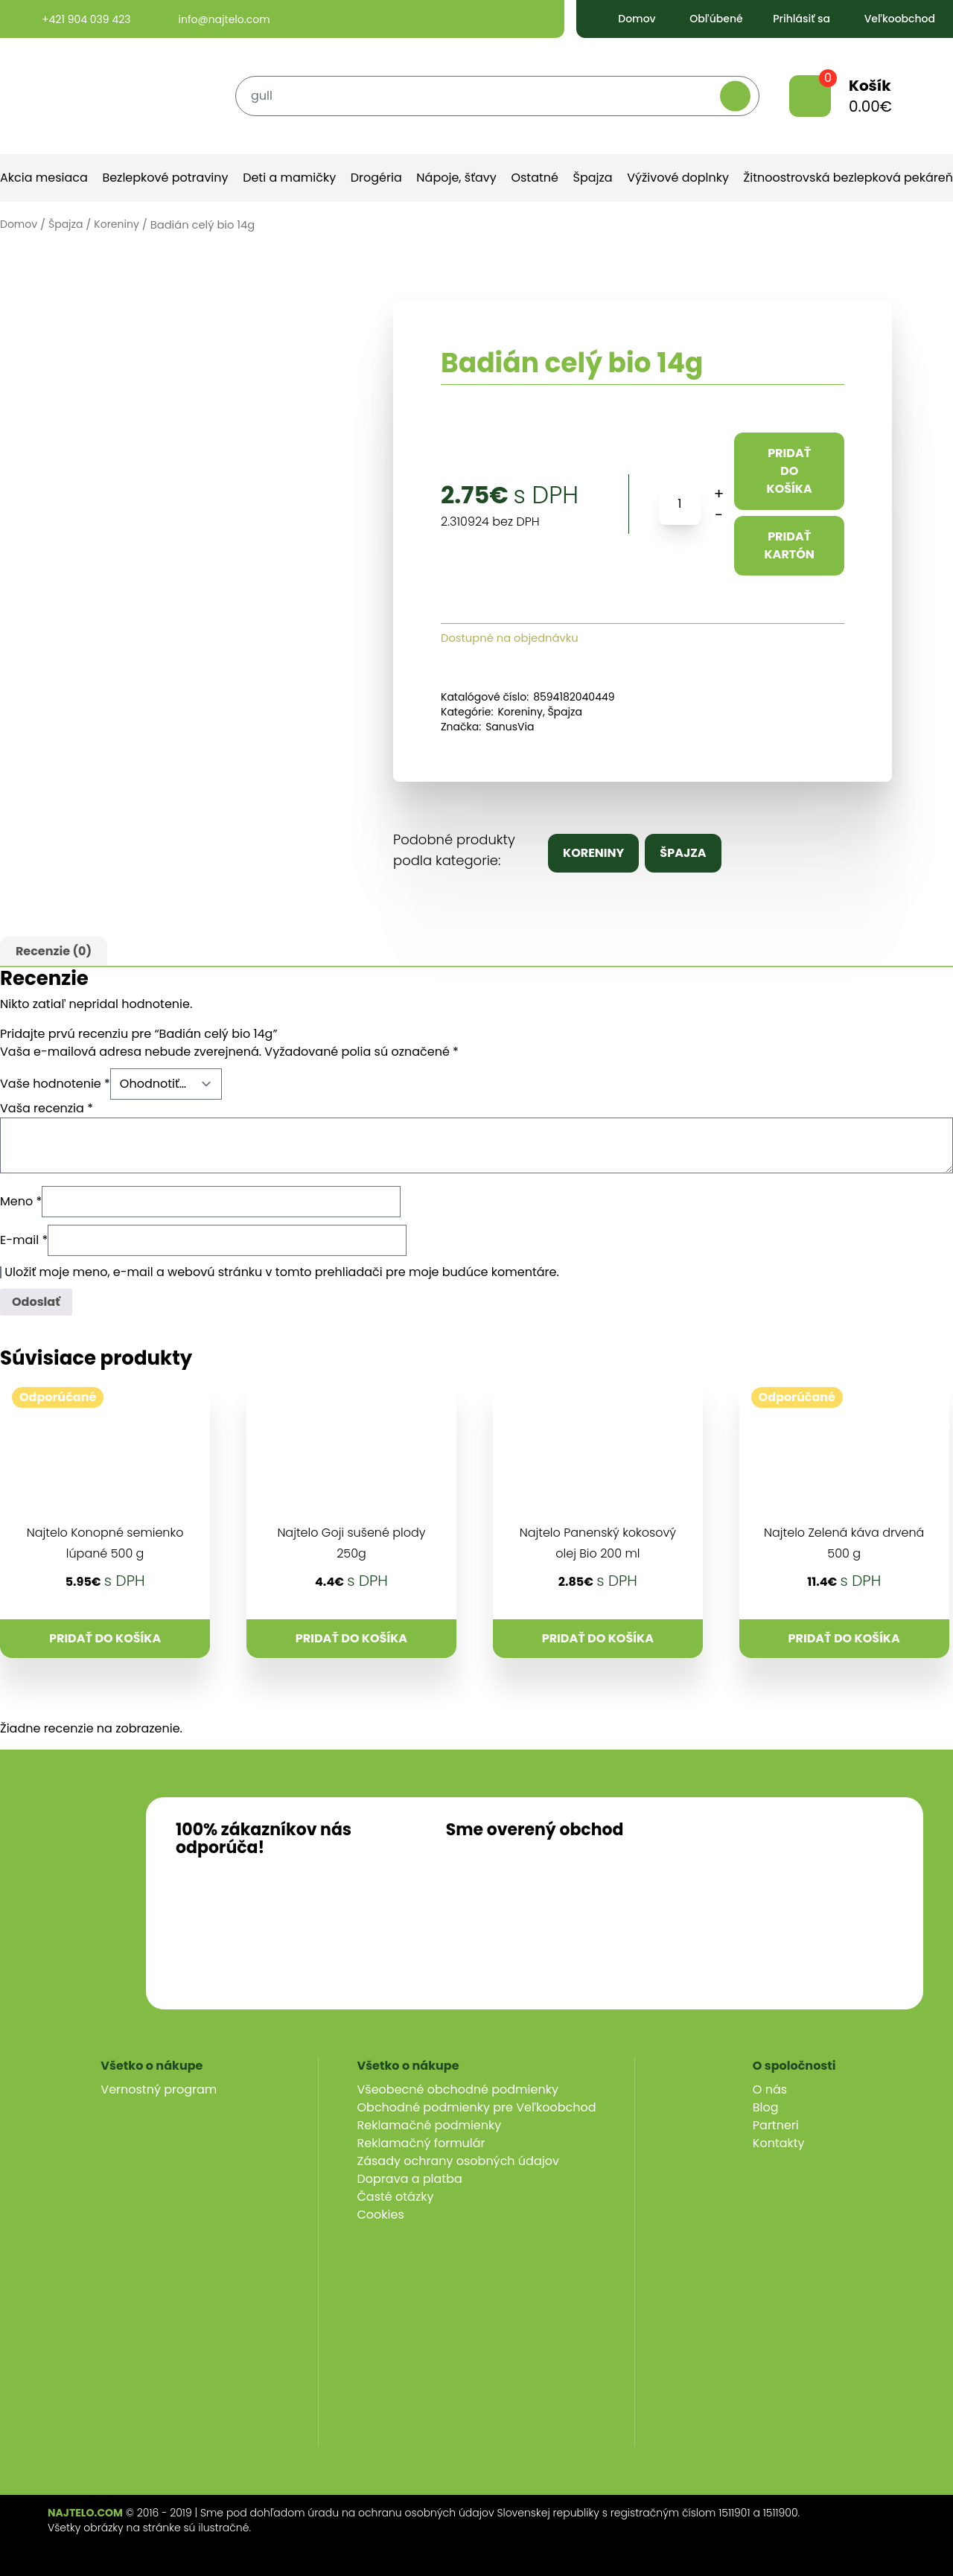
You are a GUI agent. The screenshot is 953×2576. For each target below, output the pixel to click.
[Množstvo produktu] (680, 504)
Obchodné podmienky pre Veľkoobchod (476, 2107)
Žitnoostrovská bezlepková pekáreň (848, 177)
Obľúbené (704, 18)
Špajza (593, 177)
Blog (766, 2107)
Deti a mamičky (289, 177)
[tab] (53, 951)
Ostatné (534, 177)
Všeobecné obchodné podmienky (457, 2089)
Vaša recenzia (46, 1108)
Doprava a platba (409, 2178)
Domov (624, 18)
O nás (770, 2089)
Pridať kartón (789, 545)
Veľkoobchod (888, 18)
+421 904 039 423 (73, 19)
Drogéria (376, 177)
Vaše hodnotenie (55, 1083)
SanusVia (509, 726)
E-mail (24, 1240)
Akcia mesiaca (44, 177)
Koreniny (116, 224)
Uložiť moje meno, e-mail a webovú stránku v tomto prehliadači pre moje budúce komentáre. (281, 1272)
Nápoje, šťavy (456, 177)
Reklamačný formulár (421, 2143)
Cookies (380, 2214)
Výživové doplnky (678, 177)
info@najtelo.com (211, 19)
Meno (21, 1201)
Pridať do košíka (789, 470)
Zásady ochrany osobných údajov (458, 2160)
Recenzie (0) (54, 951)
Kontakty (779, 2143)
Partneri (776, 2125)
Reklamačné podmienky (429, 2125)
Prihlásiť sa (791, 18)
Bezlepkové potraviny (165, 177)
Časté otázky (395, 2196)
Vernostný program (159, 2089)
